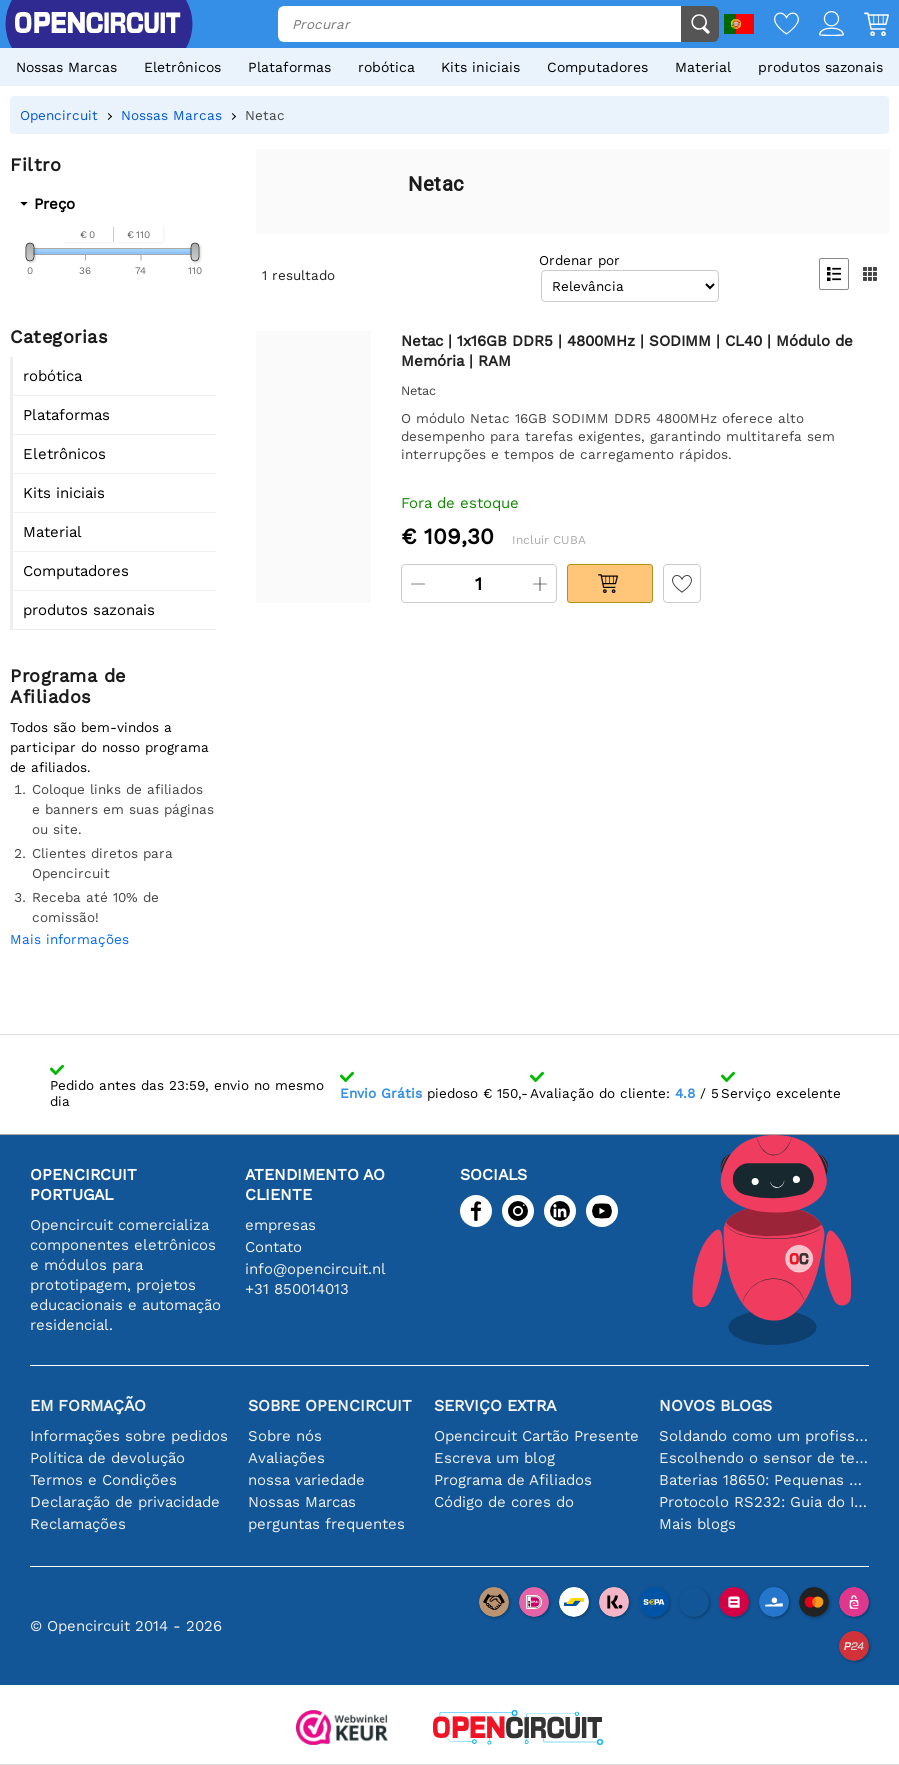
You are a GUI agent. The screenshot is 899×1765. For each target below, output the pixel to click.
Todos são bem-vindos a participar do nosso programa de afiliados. (109, 747)
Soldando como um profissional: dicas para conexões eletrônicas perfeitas (764, 1436)
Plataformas (289, 67)
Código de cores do (504, 1502)
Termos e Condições (103, 1480)
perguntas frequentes (326, 1524)
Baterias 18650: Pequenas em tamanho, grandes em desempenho (764, 1480)
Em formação (88, 1405)
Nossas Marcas (66, 67)
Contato (273, 1247)
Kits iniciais (480, 67)
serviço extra (495, 1405)
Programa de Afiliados (513, 1480)
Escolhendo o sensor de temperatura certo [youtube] (764, 1458)
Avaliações (286, 1458)
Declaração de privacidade (125, 1502)
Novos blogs (715, 1405)
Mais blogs (697, 1524)
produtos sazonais (820, 67)
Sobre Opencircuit (330, 1405)
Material (703, 67)
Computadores (597, 67)
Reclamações (78, 1524)
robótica (386, 67)
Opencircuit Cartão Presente (536, 1436)
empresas (280, 1225)
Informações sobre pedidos (129, 1436)
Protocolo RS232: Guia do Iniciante (764, 1502)
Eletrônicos (182, 67)
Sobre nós (285, 1436)
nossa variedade (306, 1480)
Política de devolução (107, 1458)
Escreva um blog (494, 1458)
